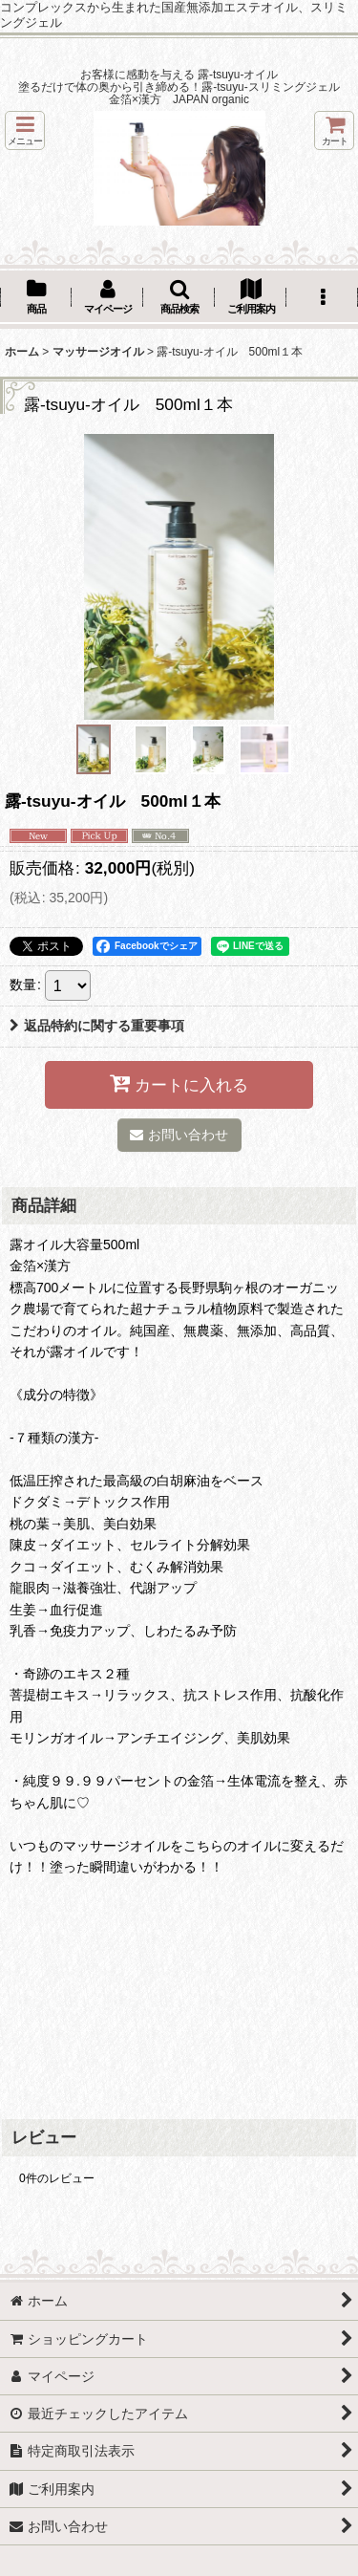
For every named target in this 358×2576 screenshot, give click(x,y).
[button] (25, 130)
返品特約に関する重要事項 (97, 1025)
